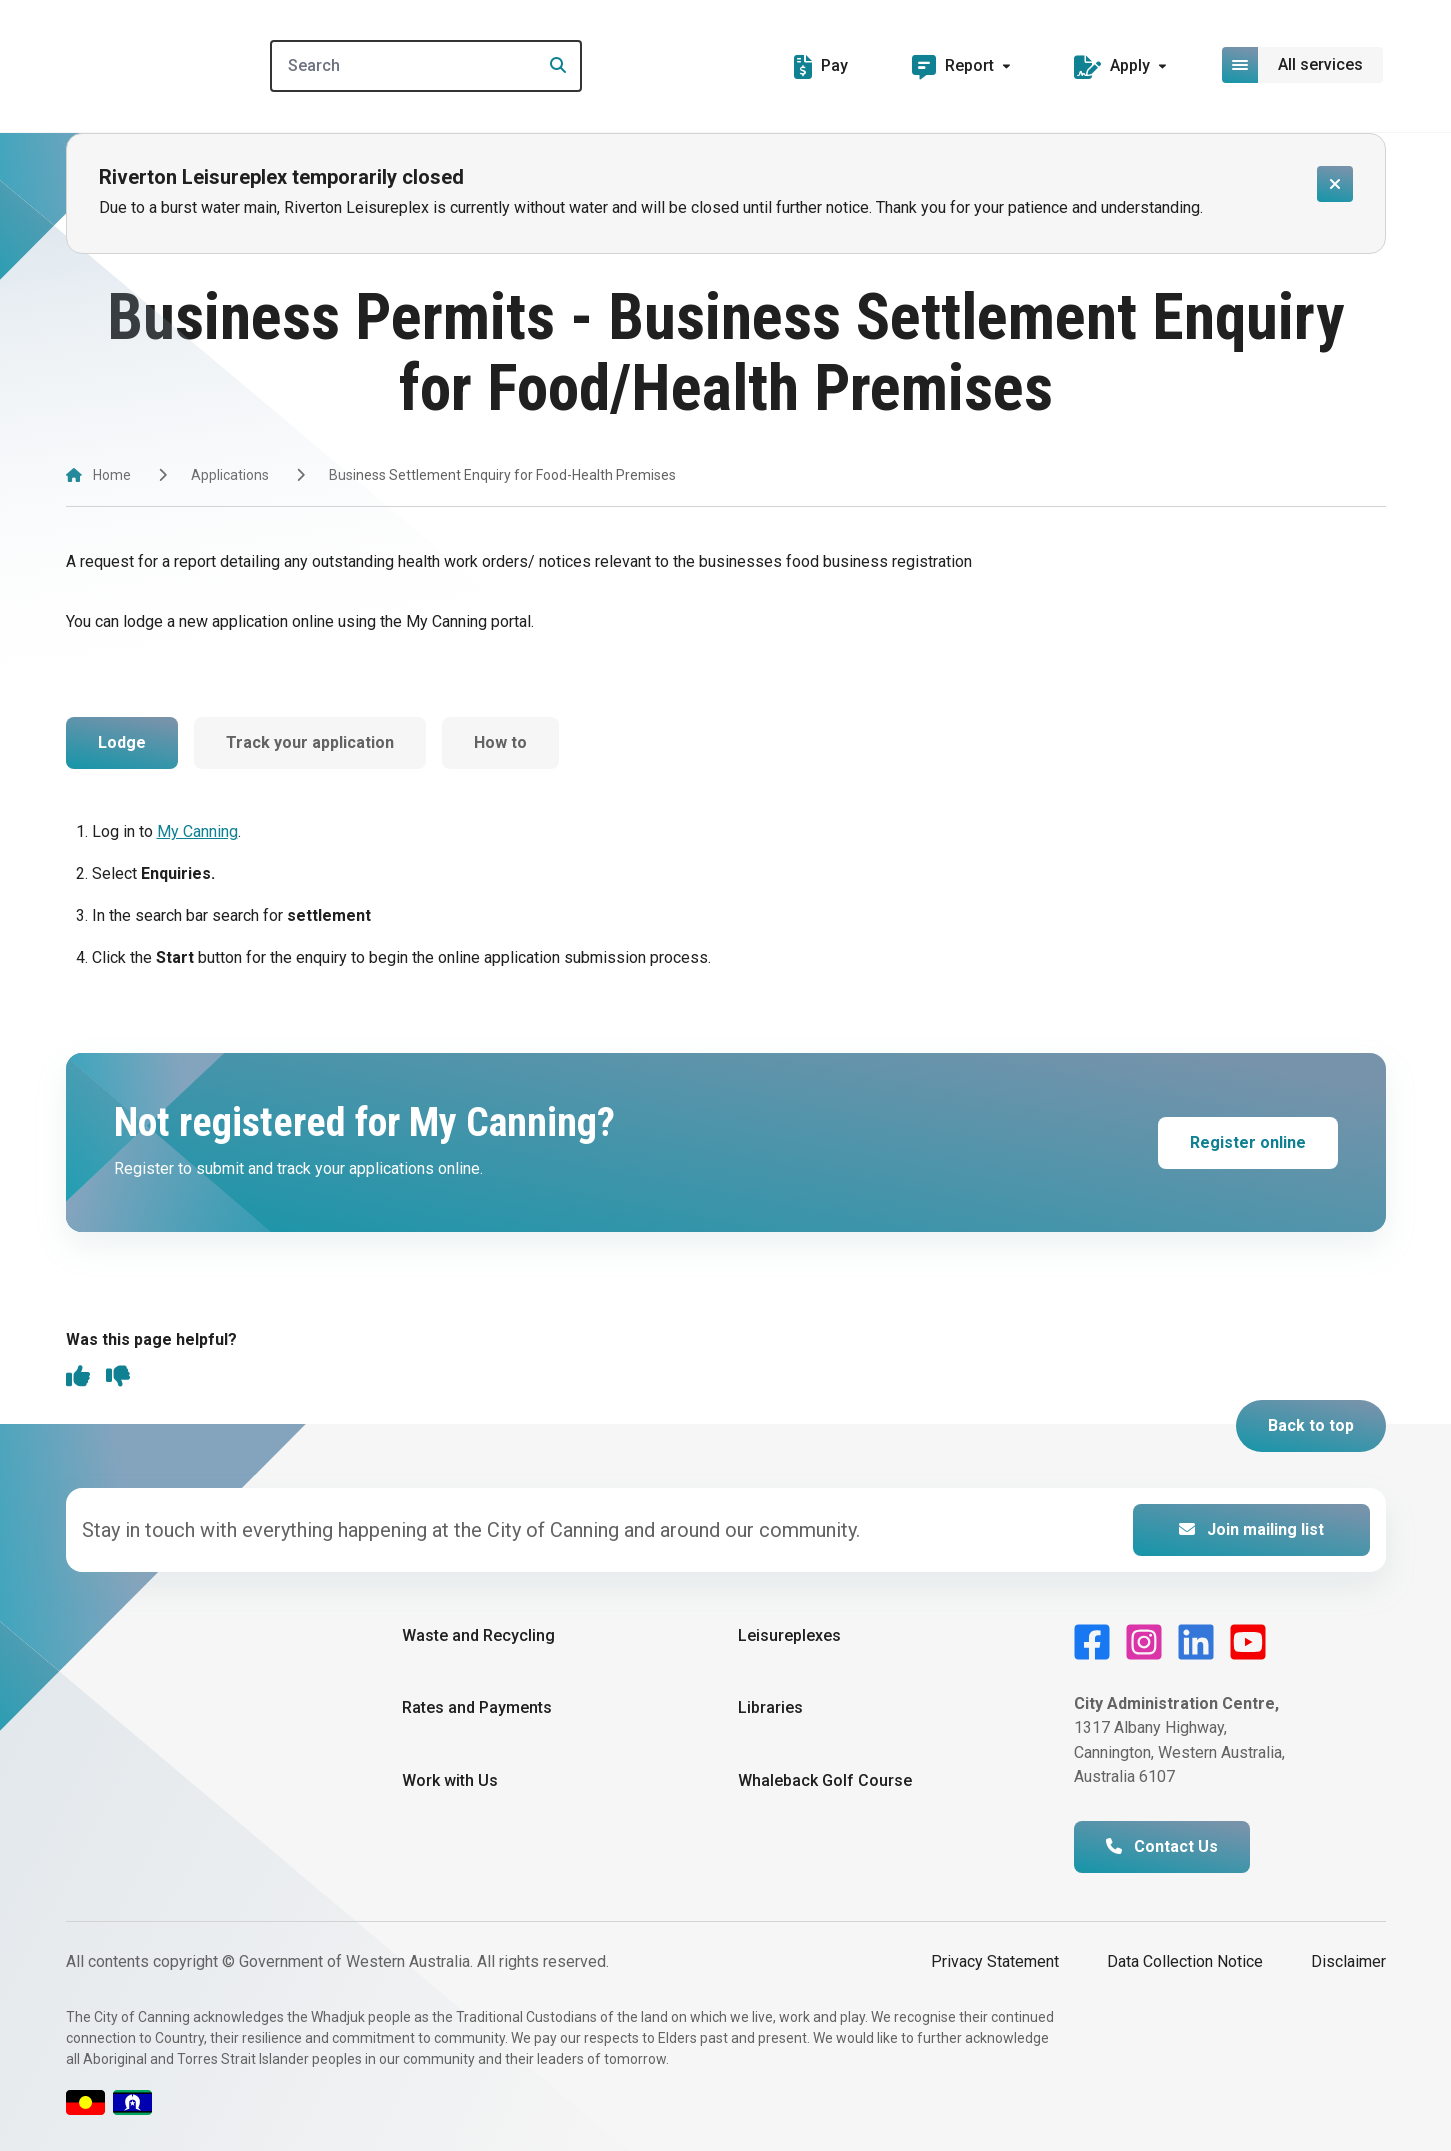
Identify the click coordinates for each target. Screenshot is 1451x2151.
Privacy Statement (995, 1961)
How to (500, 742)
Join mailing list (1251, 1529)
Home (112, 475)
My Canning (197, 831)
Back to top (1311, 1425)
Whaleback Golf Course (825, 1780)
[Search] (430, 66)
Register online (1248, 1142)
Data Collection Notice (1185, 1961)
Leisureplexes (789, 1635)
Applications (230, 475)
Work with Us (450, 1780)
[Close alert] (1335, 184)
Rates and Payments (477, 1707)
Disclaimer (1348, 1961)
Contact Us (1162, 1846)
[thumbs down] (118, 1378)
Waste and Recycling (478, 1635)
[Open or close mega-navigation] (1304, 65)
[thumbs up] (78, 1378)
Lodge (122, 742)
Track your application (310, 742)
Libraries (770, 1707)
